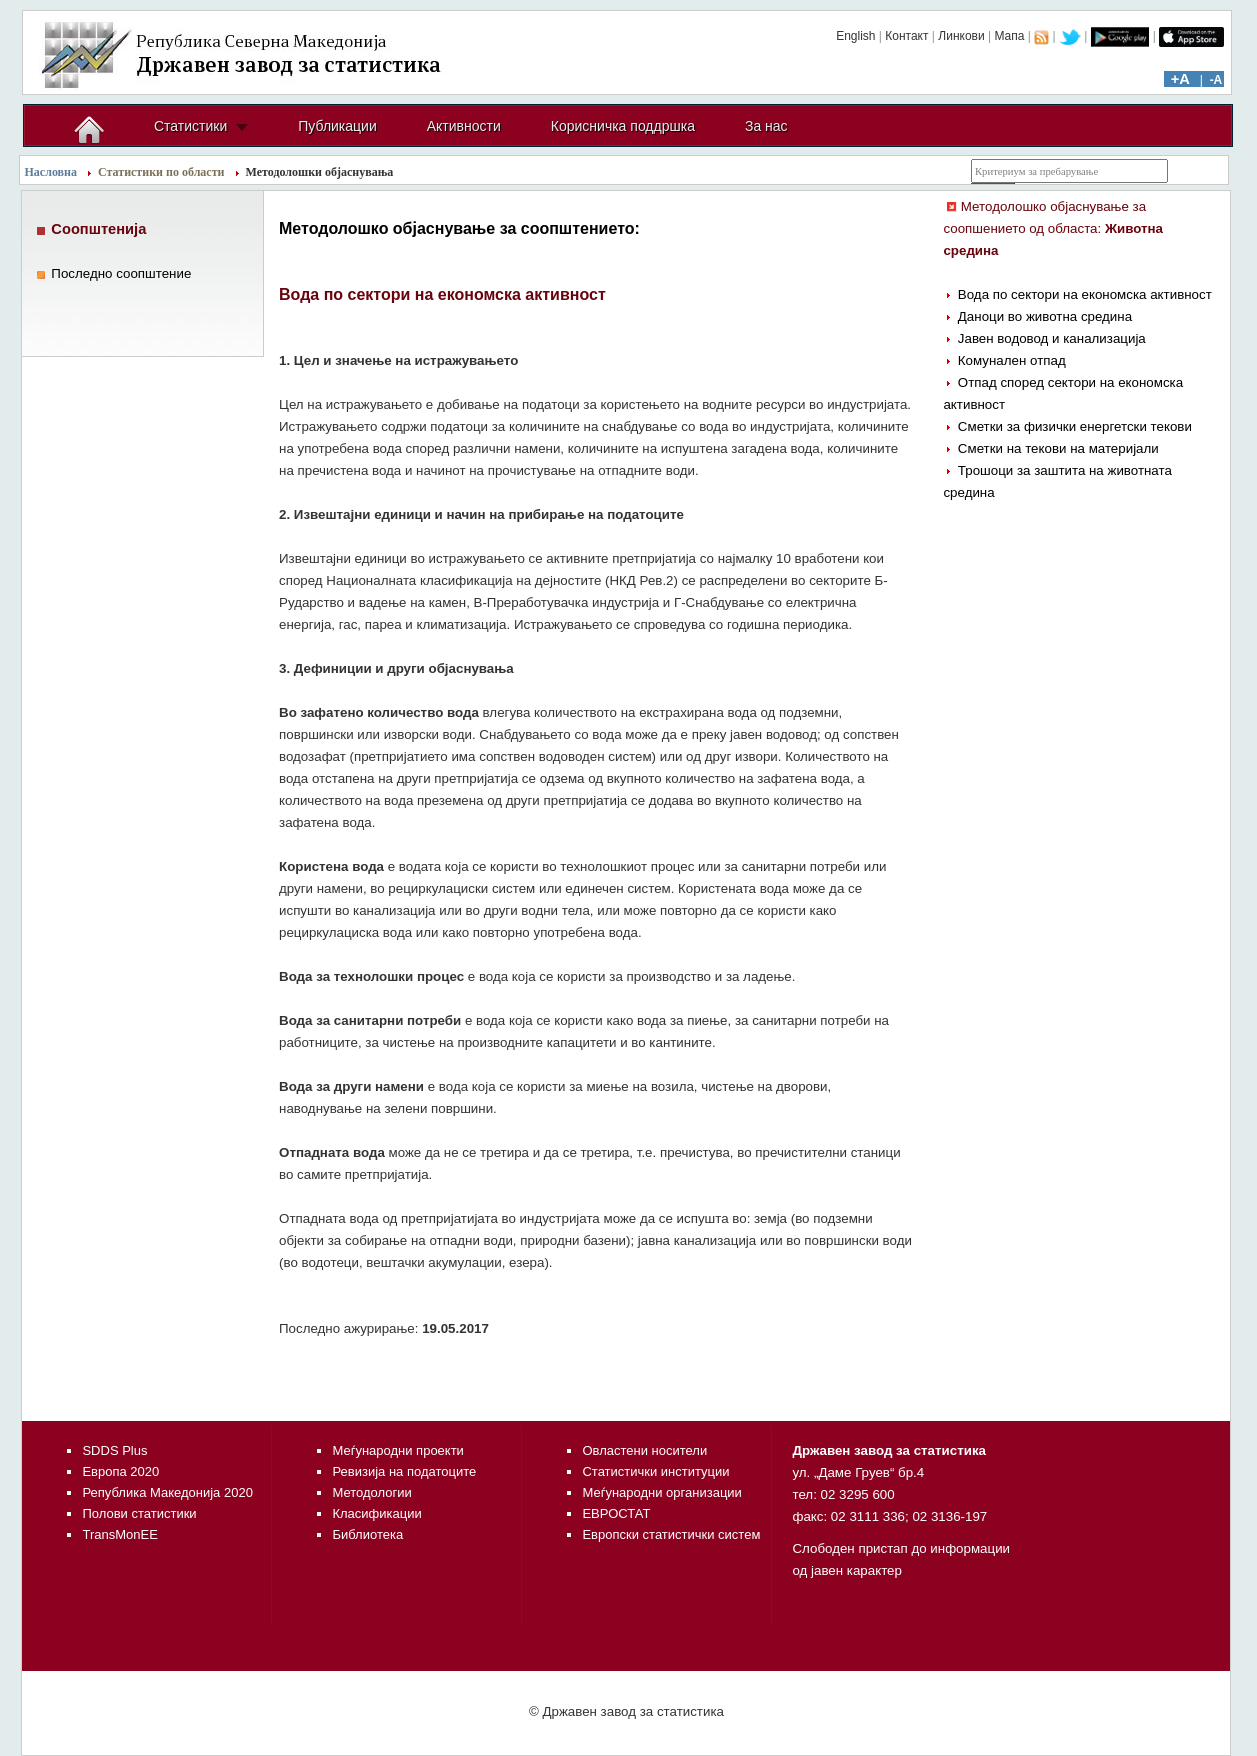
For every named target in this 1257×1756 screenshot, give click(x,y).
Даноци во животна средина (1045, 316)
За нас (766, 126)
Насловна (51, 172)
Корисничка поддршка (623, 126)
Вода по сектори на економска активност (1085, 294)
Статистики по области (161, 172)
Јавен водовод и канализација (1052, 338)
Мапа (1009, 36)
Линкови (961, 36)
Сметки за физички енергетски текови (1075, 426)
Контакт (906, 36)
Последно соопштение (121, 273)
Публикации (337, 126)
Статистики (190, 126)
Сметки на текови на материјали (1058, 448)
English (855, 36)
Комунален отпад (1012, 360)
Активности (464, 126)
